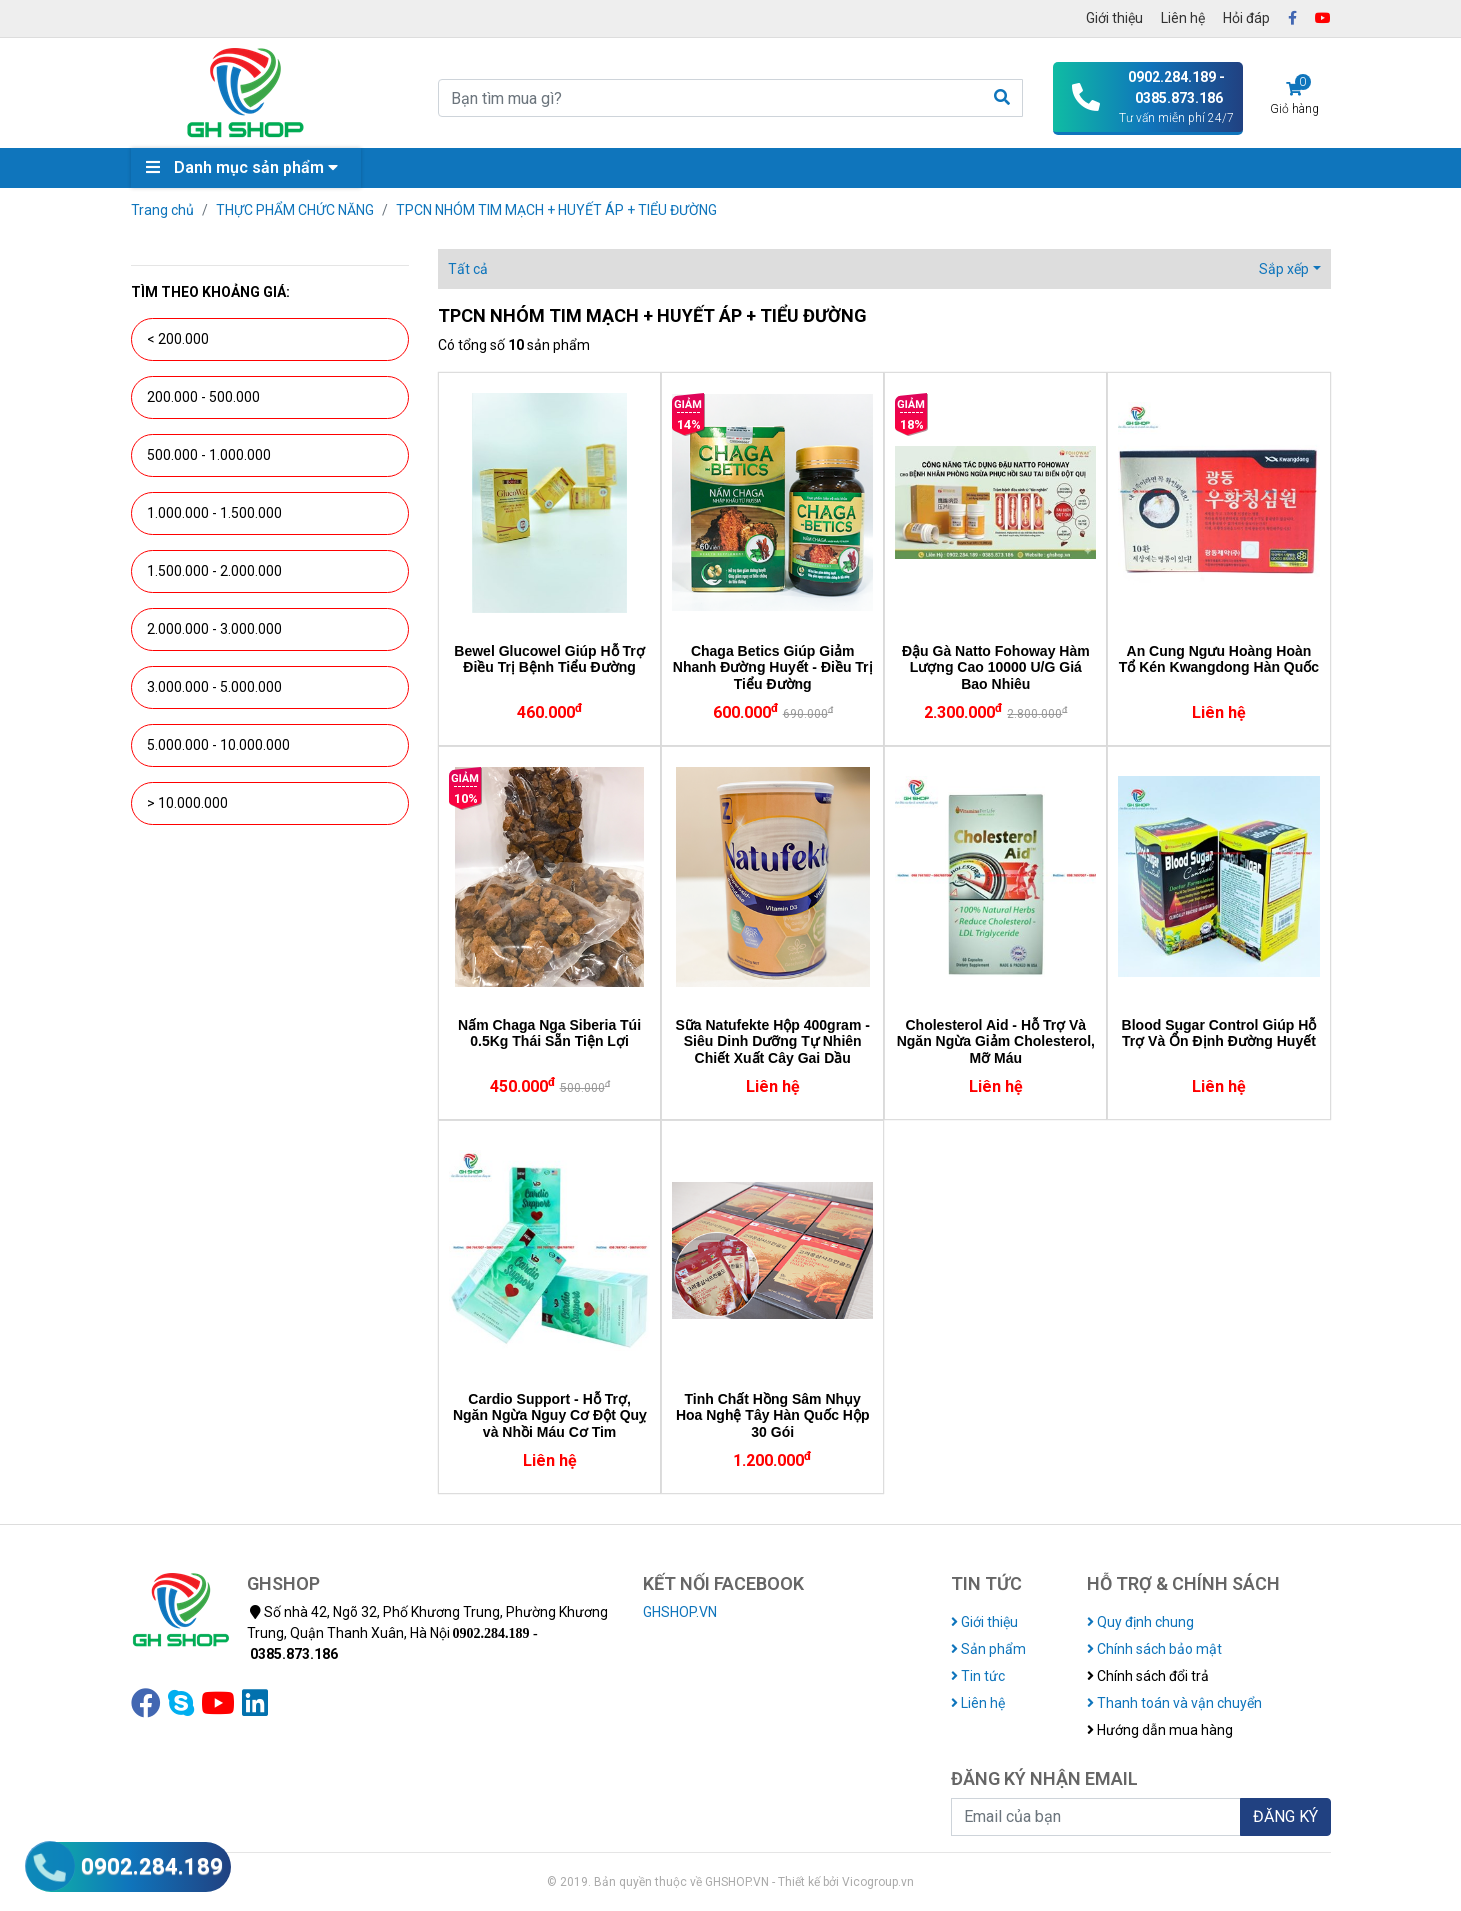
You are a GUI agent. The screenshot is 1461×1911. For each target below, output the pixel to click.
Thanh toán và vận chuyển (1174, 1703)
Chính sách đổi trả (1148, 1676)
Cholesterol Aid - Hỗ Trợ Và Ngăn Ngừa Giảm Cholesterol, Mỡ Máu (996, 1042)
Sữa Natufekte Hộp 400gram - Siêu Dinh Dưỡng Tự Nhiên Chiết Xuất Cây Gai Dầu (772, 1042)
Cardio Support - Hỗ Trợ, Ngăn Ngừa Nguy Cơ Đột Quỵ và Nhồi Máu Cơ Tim (549, 1416)
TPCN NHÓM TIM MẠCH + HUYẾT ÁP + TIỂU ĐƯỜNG (556, 210)
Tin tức (978, 1676)
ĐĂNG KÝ (1285, 1816)
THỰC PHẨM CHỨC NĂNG (295, 210)
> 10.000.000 (187, 803)
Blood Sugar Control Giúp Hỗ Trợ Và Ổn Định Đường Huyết (1219, 1033)
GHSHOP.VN (680, 1612)
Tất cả (468, 269)
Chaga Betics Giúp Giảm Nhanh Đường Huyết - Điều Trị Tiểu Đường (773, 668)
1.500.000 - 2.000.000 (214, 571)
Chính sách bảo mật (1154, 1649)
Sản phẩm (988, 1649)
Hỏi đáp (1246, 18)
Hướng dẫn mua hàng (1160, 1730)
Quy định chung (1140, 1622)
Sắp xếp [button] (1284, 269)
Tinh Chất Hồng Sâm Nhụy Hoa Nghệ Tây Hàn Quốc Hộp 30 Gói (773, 1416)
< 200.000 (178, 339)
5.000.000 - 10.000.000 (218, 745)
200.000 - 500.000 (203, 397)
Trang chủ (162, 210)
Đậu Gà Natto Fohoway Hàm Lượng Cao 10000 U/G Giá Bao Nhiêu (996, 668)
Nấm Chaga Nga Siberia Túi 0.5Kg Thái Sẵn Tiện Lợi (549, 1033)
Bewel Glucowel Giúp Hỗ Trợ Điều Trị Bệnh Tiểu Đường (549, 659)
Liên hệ (1183, 18)
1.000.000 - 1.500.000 (214, 513)
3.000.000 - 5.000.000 (214, 687)
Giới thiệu (1114, 18)
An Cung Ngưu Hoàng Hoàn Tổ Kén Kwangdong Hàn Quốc (1219, 659)
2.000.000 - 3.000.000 (214, 629)
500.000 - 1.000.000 (209, 455)
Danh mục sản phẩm (247, 167)
